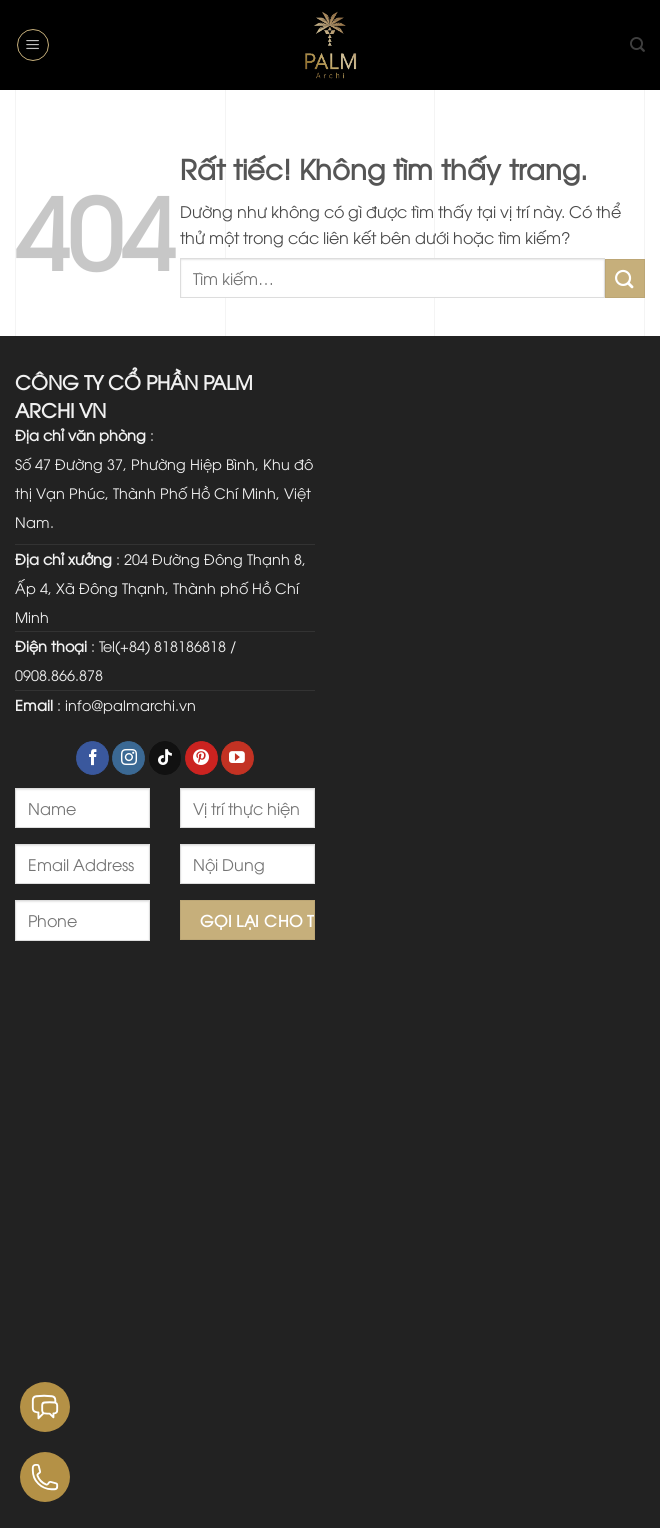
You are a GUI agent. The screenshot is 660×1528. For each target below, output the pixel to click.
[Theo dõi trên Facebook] (92, 758)
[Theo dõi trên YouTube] (237, 758)
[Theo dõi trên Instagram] (128, 758)
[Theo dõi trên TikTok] (165, 758)
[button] (33, 45)
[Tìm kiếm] (637, 45)
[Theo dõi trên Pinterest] (201, 758)
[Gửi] (625, 278)
